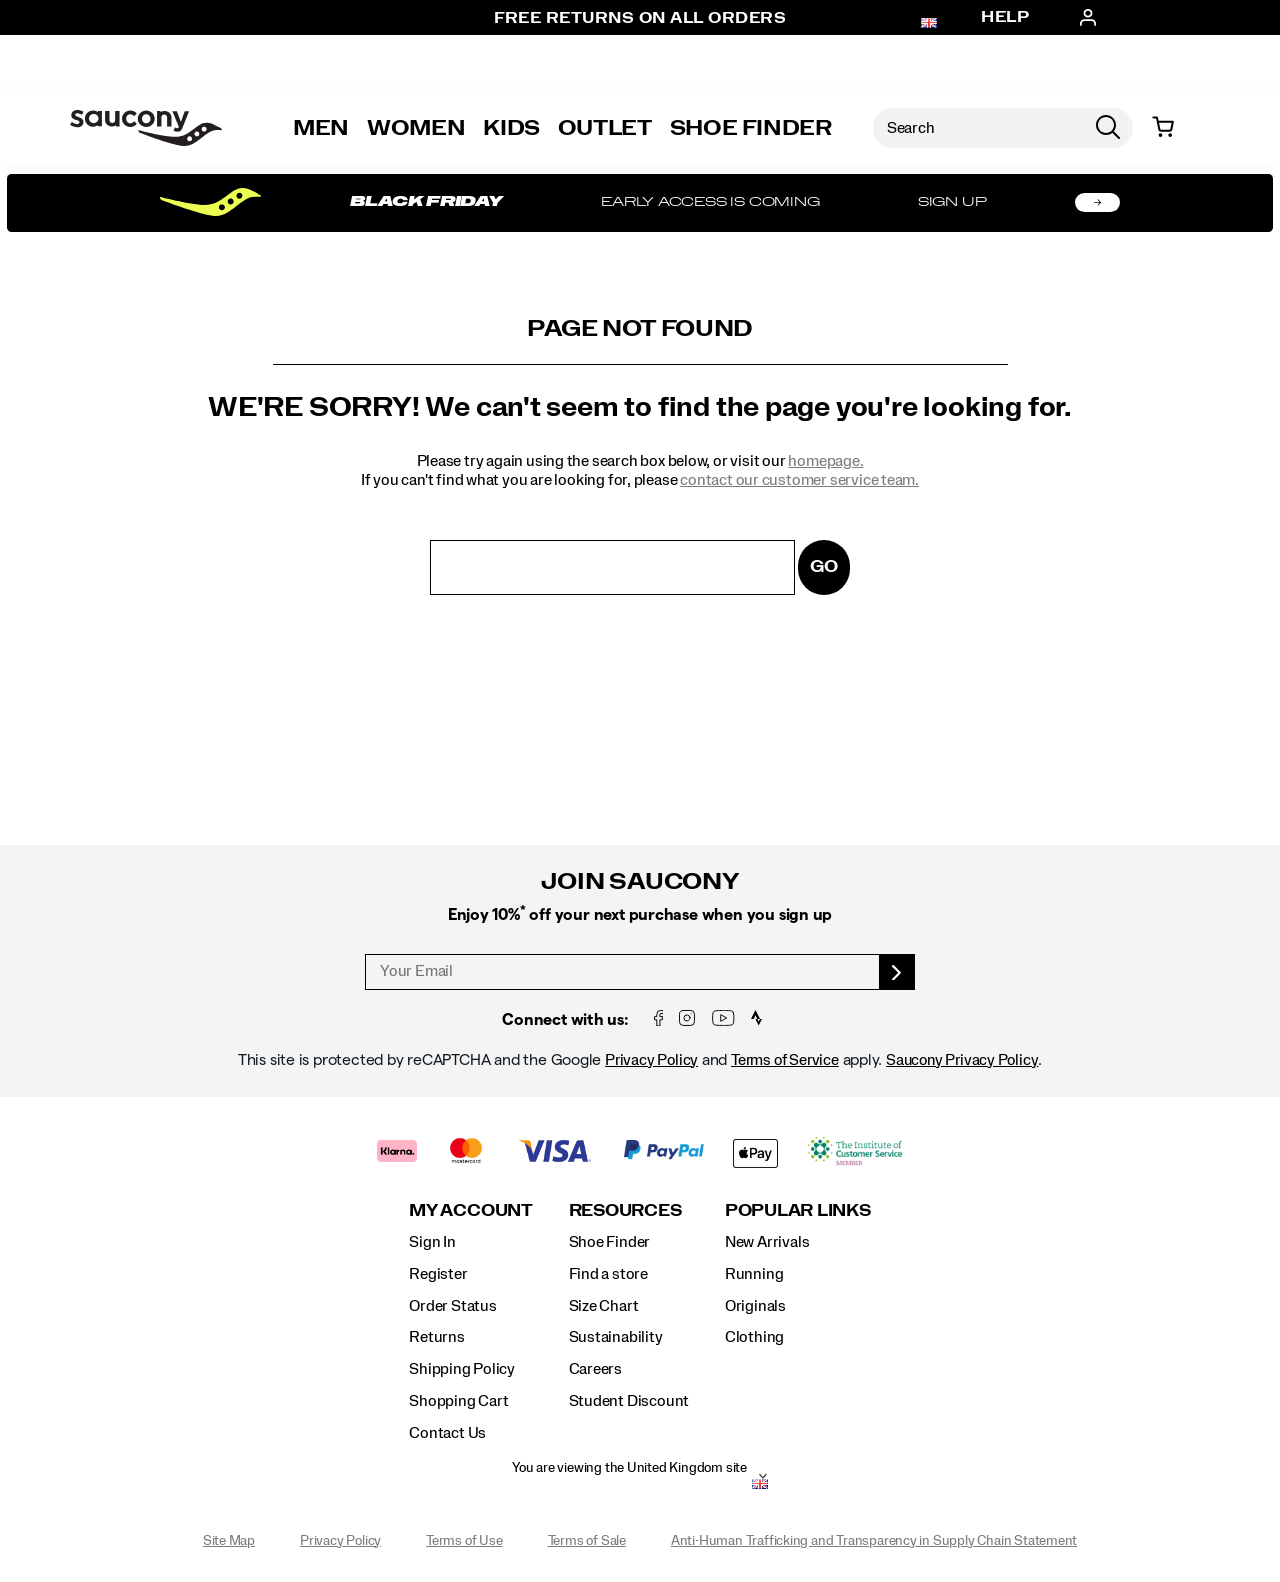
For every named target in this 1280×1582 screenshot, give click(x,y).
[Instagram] (687, 1019)
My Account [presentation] (471, 1210)
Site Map (229, 1541)
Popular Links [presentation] (798, 1210)
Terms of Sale (587, 1541)
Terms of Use (464, 1541)
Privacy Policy (651, 1060)
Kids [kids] (511, 128)
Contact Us (447, 1433)
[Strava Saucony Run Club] (756, 1019)
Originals (755, 1306)
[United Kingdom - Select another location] (760, 1486)
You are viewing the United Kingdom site (629, 1468)
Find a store (608, 1274)
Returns (437, 1337)
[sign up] (897, 972)
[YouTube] (723, 1019)
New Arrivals (767, 1242)
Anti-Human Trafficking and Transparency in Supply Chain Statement (874, 1541)
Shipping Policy (462, 1369)
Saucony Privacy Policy (962, 1060)
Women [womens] (416, 128)
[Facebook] (659, 1019)
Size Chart (604, 1306)
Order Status (452, 1306)
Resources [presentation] (625, 1210)
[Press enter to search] (1108, 128)
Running (754, 1274)
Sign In (432, 1242)
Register (438, 1274)
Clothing (754, 1337)
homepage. (825, 461)
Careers (596, 1369)
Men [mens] (321, 128)
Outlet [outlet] (605, 128)
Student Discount (629, 1401)
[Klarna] (397, 1153)
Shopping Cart (458, 1401)
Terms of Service (785, 1060)
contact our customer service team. (799, 480)
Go (824, 566)
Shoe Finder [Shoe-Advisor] (751, 128)
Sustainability (616, 1337)
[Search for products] (978, 128)
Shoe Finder (610, 1242)
